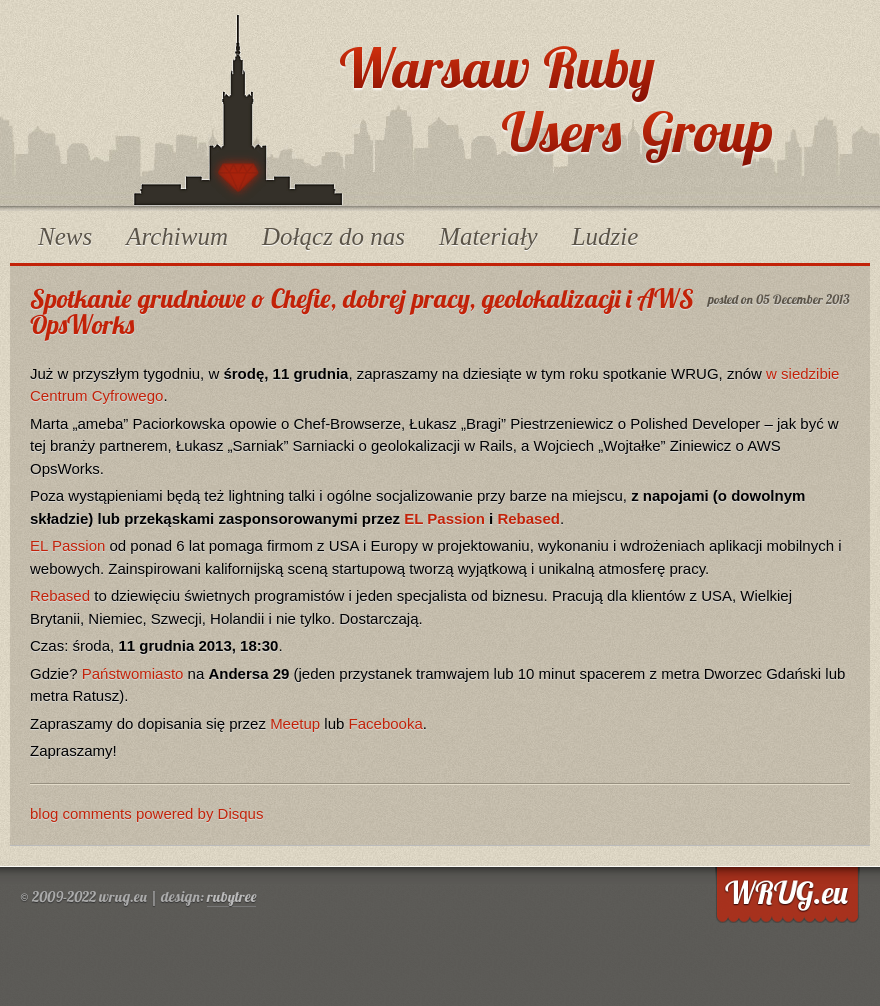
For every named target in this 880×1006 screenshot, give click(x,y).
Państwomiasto (133, 673)
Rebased (528, 518)
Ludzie (605, 236)
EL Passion (444, 518)
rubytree (231, 896)
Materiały (488, 236)
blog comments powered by (146, 813)
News (65, 236)
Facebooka (386, 723)
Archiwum (177, 236)
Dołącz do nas (333, 236)
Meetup (295, 723)
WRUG (238, 110)
